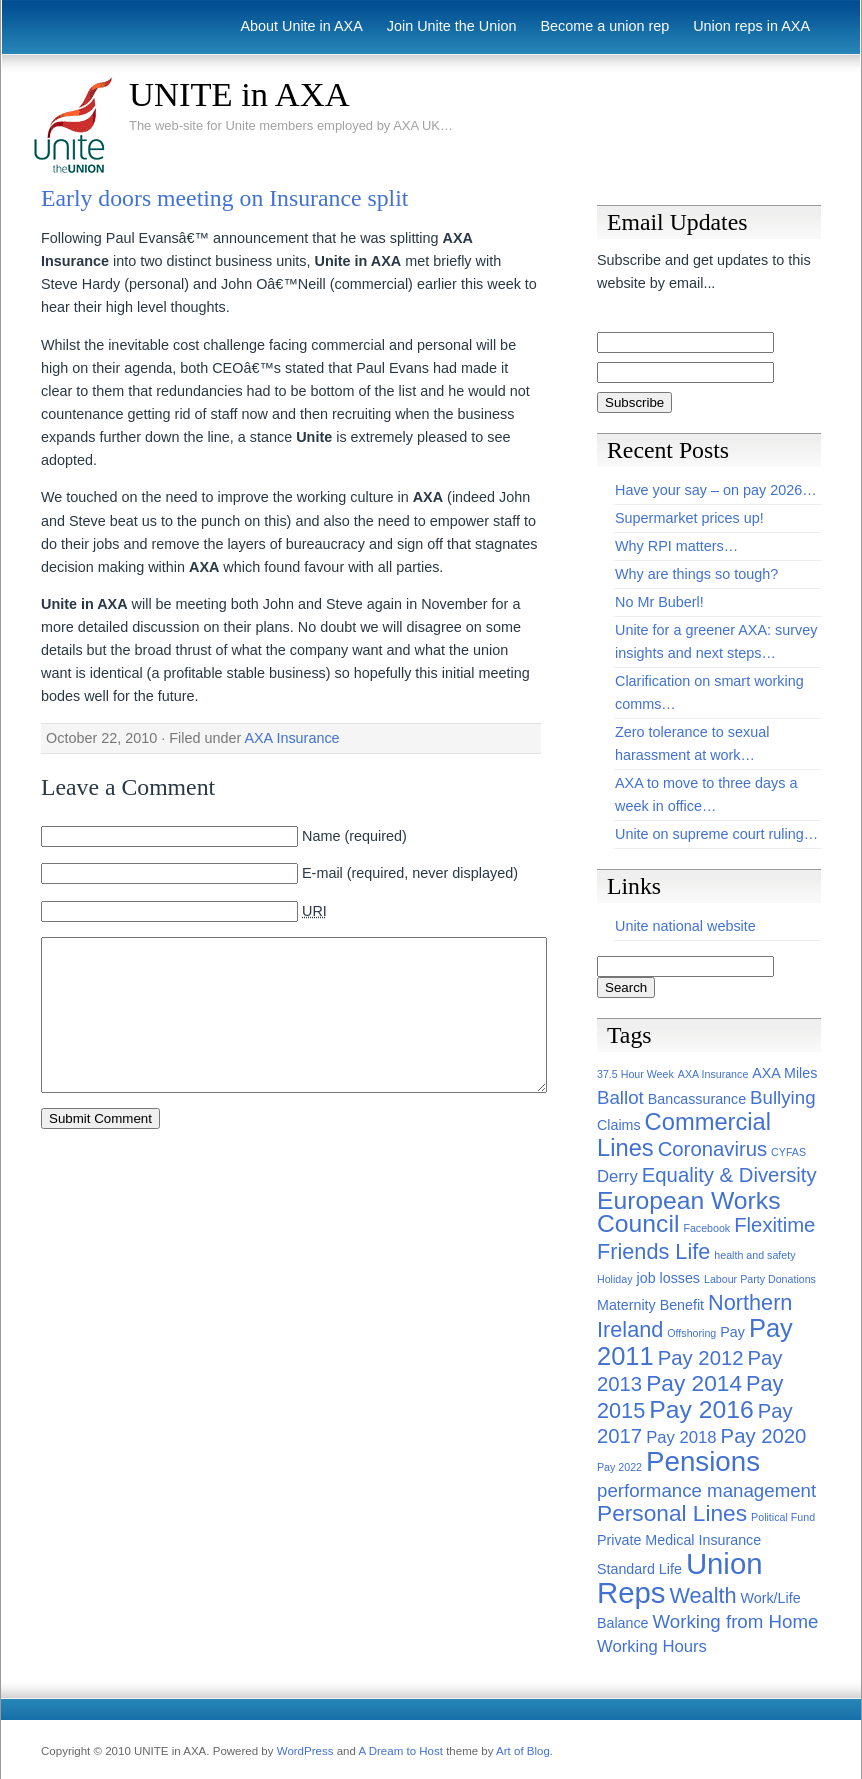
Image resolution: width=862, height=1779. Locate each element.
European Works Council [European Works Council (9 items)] (689, 1212)
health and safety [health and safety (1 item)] (754, 1255)
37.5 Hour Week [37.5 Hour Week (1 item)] (635, 1074)
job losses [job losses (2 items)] (668, 1278)
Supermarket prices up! (689, 518)
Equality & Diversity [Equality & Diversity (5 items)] (729, 1175)
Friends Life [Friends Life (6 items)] (653, 1251)
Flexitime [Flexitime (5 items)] (774, 1225)
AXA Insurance (291, 738)
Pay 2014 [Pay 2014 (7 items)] (694, 1383)
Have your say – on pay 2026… (716, 490)
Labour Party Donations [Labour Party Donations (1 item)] (760, 1279)
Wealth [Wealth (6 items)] (702, 1595)
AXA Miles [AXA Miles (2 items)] (784, 1073)
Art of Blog (523, 1751)
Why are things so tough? (696, 574)
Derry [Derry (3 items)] (617, 1176)
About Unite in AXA (301, 26)
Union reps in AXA (751, 26)
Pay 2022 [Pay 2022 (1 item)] (619, 1467)
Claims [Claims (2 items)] (619, 1125)
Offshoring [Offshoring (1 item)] (691, 1333)
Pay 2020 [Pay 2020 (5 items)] (764, 1436)
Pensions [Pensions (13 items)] (703, 1461)
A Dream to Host (400, 1751)
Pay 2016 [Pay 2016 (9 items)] (701, 1409)
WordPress (305, 1751)
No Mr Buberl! (659, 602)
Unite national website (685, 926)
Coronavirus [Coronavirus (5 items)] (712, 1149)
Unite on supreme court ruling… (716, 834)
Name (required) (354, 836)
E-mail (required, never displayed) (410, 873)
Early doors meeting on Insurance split (224, 198)
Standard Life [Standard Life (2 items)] (639, 1569)
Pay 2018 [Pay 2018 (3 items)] (681, 1437)
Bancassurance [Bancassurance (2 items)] (697, 1099)
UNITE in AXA (239, 94)
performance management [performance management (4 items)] (706, 1490)
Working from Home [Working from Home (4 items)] (736, 1621)
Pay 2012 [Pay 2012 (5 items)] (701, 1358)
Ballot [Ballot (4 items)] (620, 1097)
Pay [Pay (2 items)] (732, 1332)
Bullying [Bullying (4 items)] (782, 1097)
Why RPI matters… (676, 546)
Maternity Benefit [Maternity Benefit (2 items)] (650, 1305)
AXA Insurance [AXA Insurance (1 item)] (713, 1074)
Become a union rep (604, 26)
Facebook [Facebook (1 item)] (706, 1228)
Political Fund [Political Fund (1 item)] (783, 1517)
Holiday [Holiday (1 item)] (615, 1279)
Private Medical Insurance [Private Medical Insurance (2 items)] (679, 1540)
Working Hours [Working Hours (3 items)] (652, 1646)
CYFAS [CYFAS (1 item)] (788, 1152)
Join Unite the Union (452, 26)
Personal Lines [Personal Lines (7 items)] (672, 1513)
